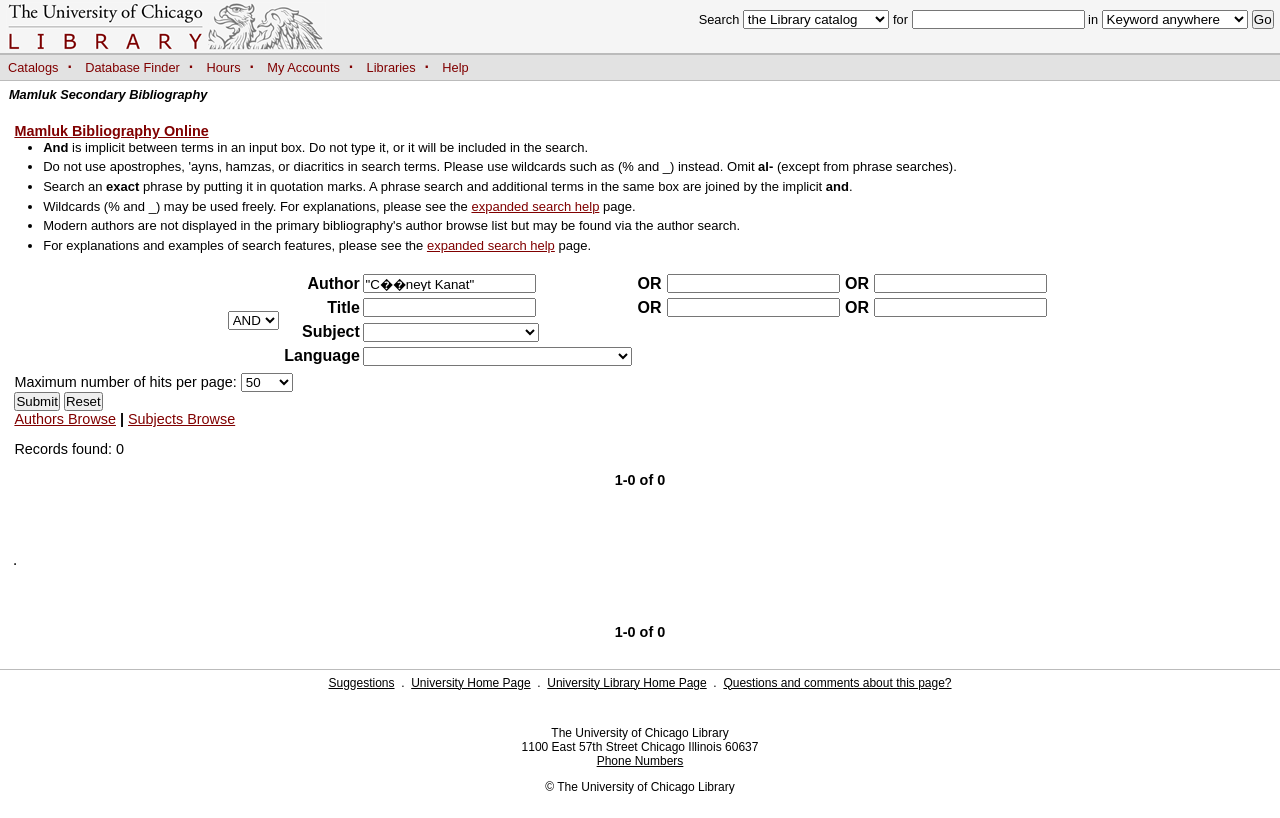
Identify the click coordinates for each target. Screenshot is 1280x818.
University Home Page (470, 683)
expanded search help (535, 206)
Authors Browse (65, 419)
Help (455, 67)
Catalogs (33, 67)
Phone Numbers (640, 761)
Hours (224, 67)
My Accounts (303, 67)
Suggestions (361, 683)
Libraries (391, 67)
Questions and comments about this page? (837, 683)
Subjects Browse (181, 419)
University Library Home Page (626, 683)
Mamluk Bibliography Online (111, 131)
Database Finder (132, 67)
